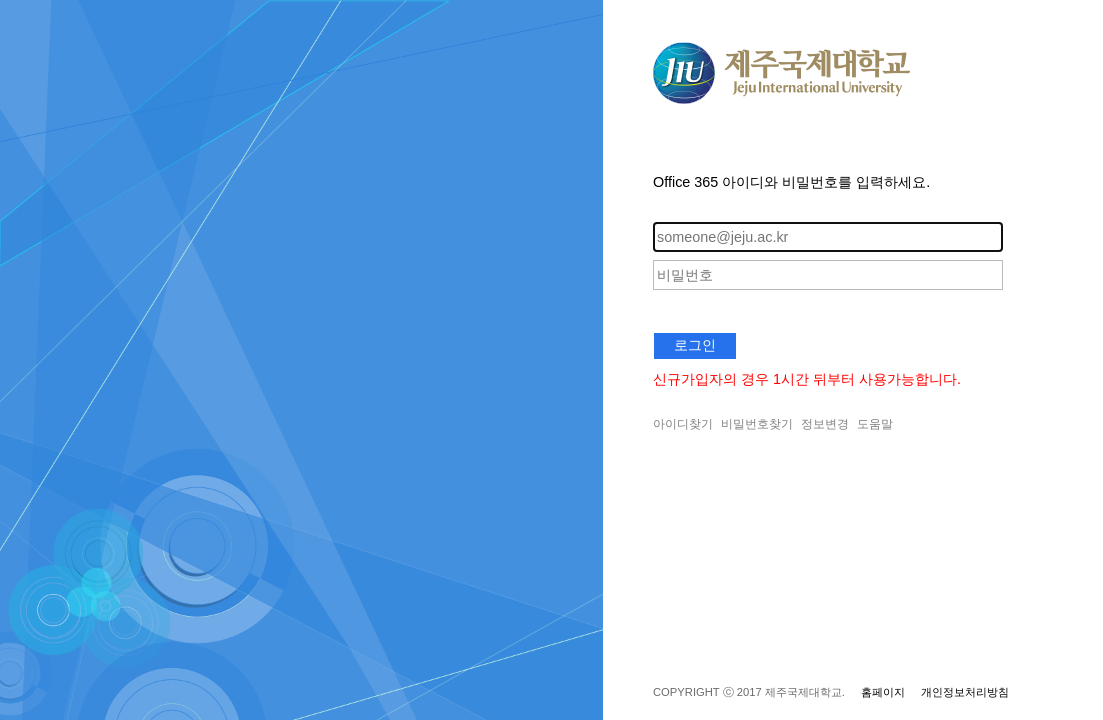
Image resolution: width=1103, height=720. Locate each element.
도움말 (875, 424)
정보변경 (825, 424)
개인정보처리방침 (965, 692)
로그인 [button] (695, 345)
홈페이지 (883, 692)
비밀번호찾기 (757, 424)
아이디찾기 (683, 424)
